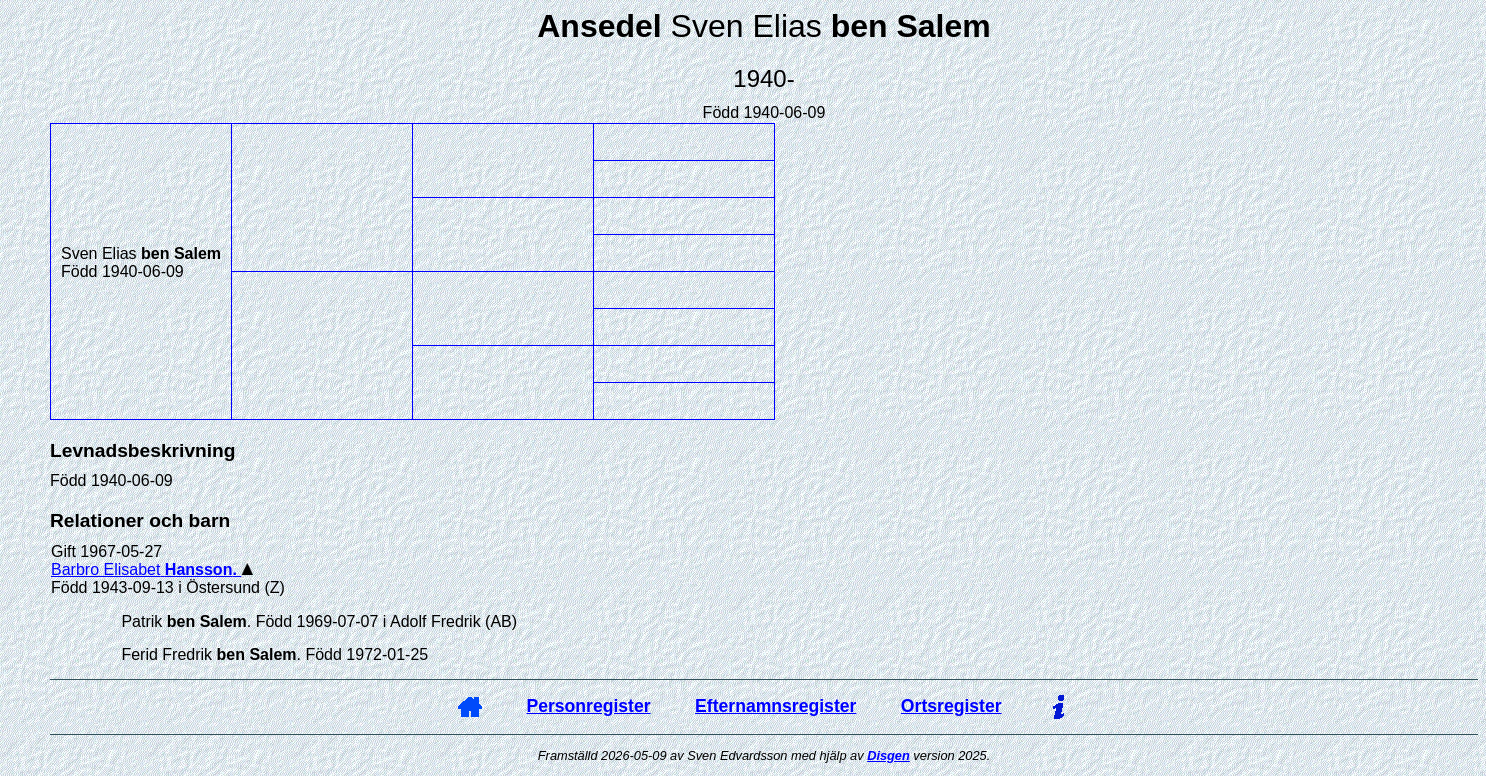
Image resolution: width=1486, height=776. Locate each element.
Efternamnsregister (775, 706)
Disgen (888, 755)
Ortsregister (951, 706)
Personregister (588, 706)
